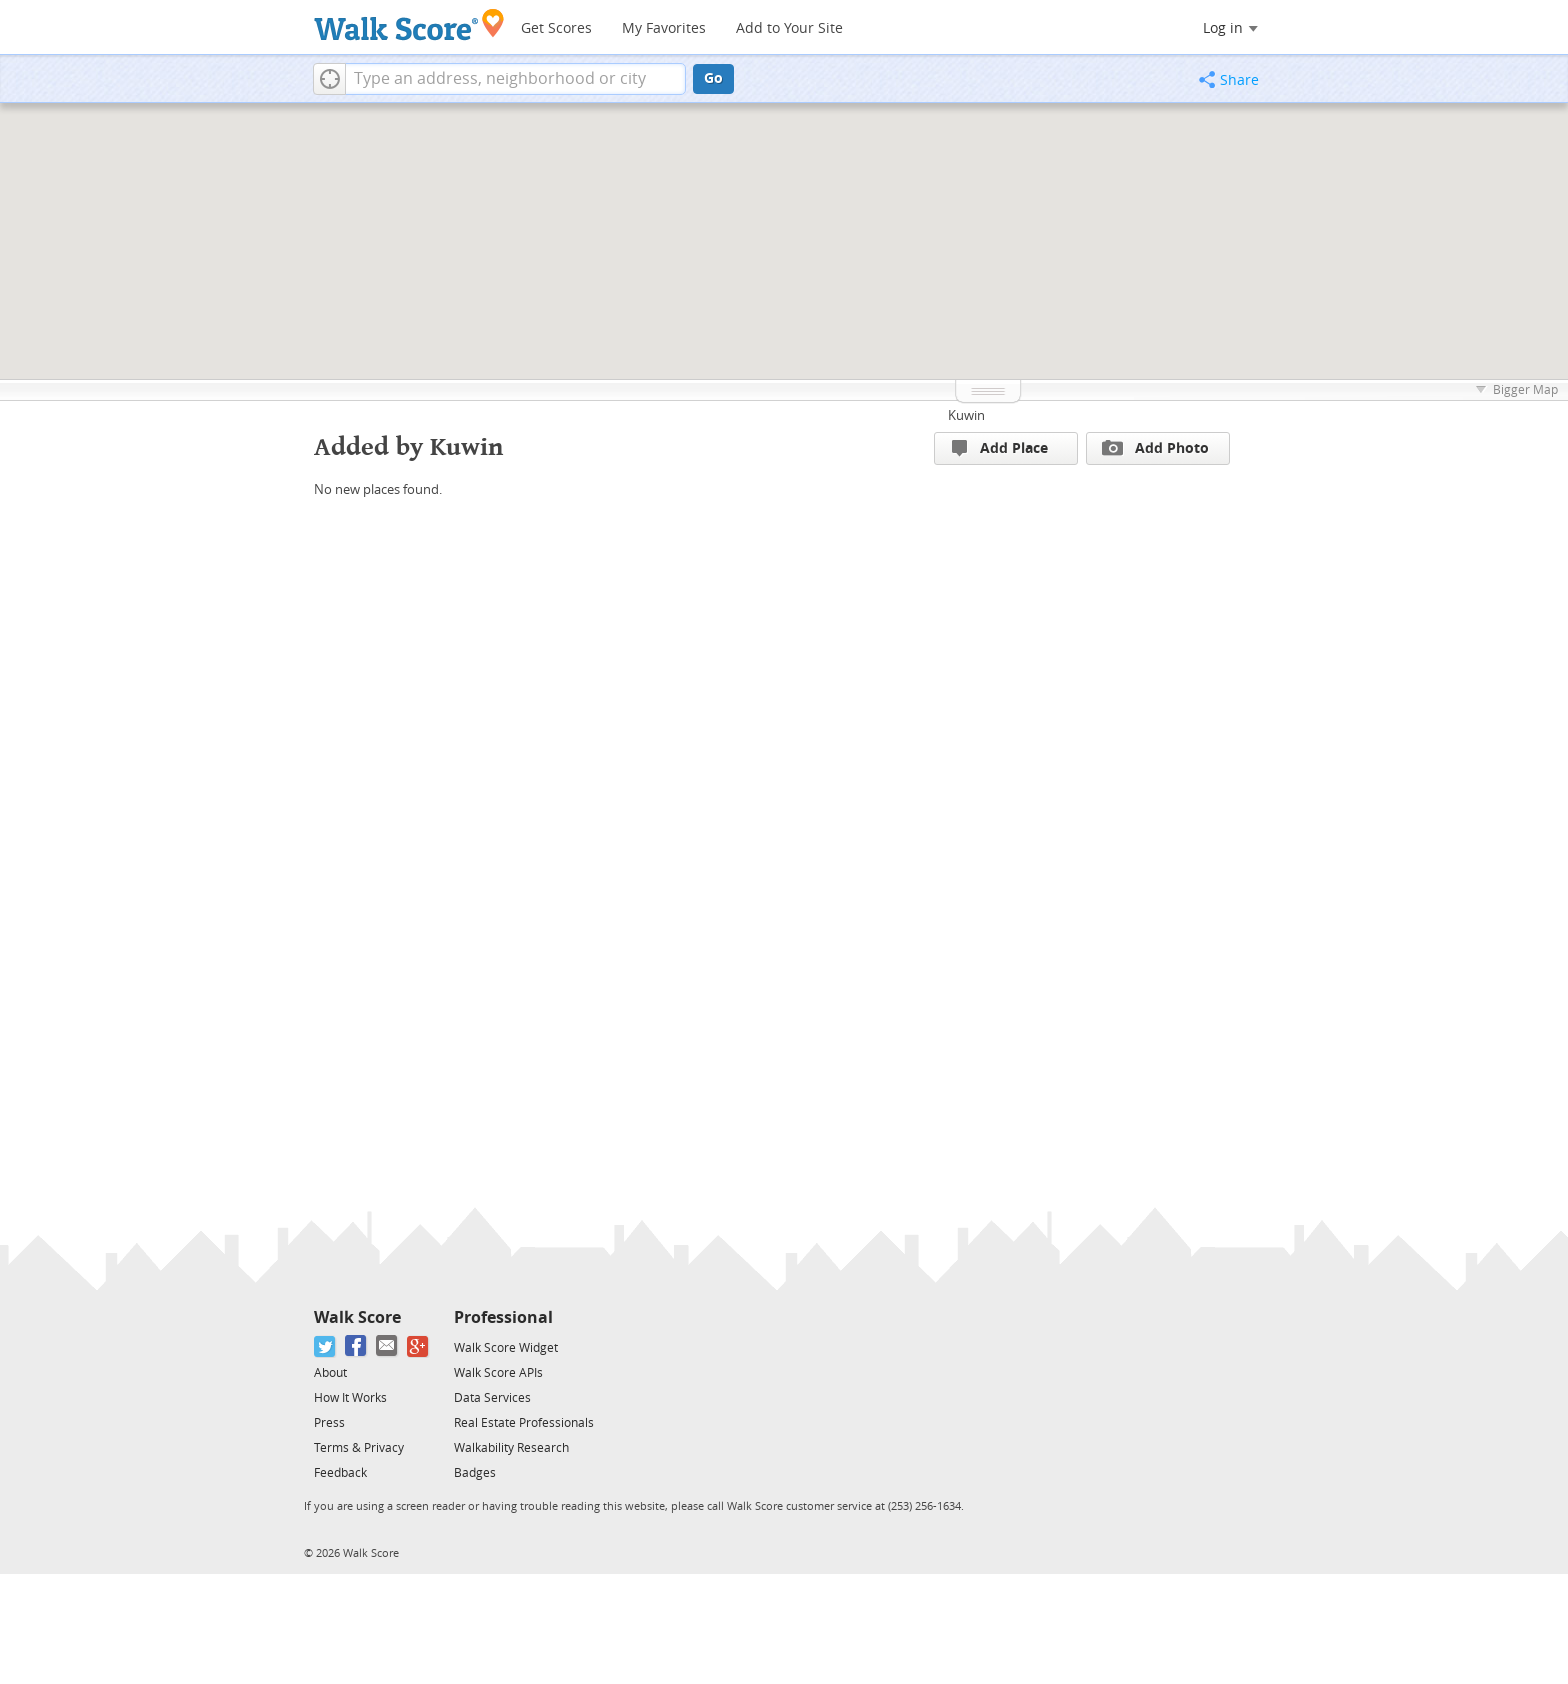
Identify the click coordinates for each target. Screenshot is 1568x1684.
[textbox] (515, 79)
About (330, 1373)
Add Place (1000, 448)
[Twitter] (325, 1346)
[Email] (387, 1346)
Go (713, 78)
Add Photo (1155, 448)
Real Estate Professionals (524, 1423)
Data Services (492, 1398)
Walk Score (357, 1317)
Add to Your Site (789, 28)
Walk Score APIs (498, 1373)
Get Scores (556, 28)
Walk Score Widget (506, 1348)
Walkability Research (511, 1448)
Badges (475, 1473)
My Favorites (664, 28)
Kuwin (966, 415)
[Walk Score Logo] (409, 24)
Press (329, 1423)
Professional (503, 1317)
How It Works (350, 1398)
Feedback (340, 1473)
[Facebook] (356, 1346)
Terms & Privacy (359, 1448)
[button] (329, 79)
